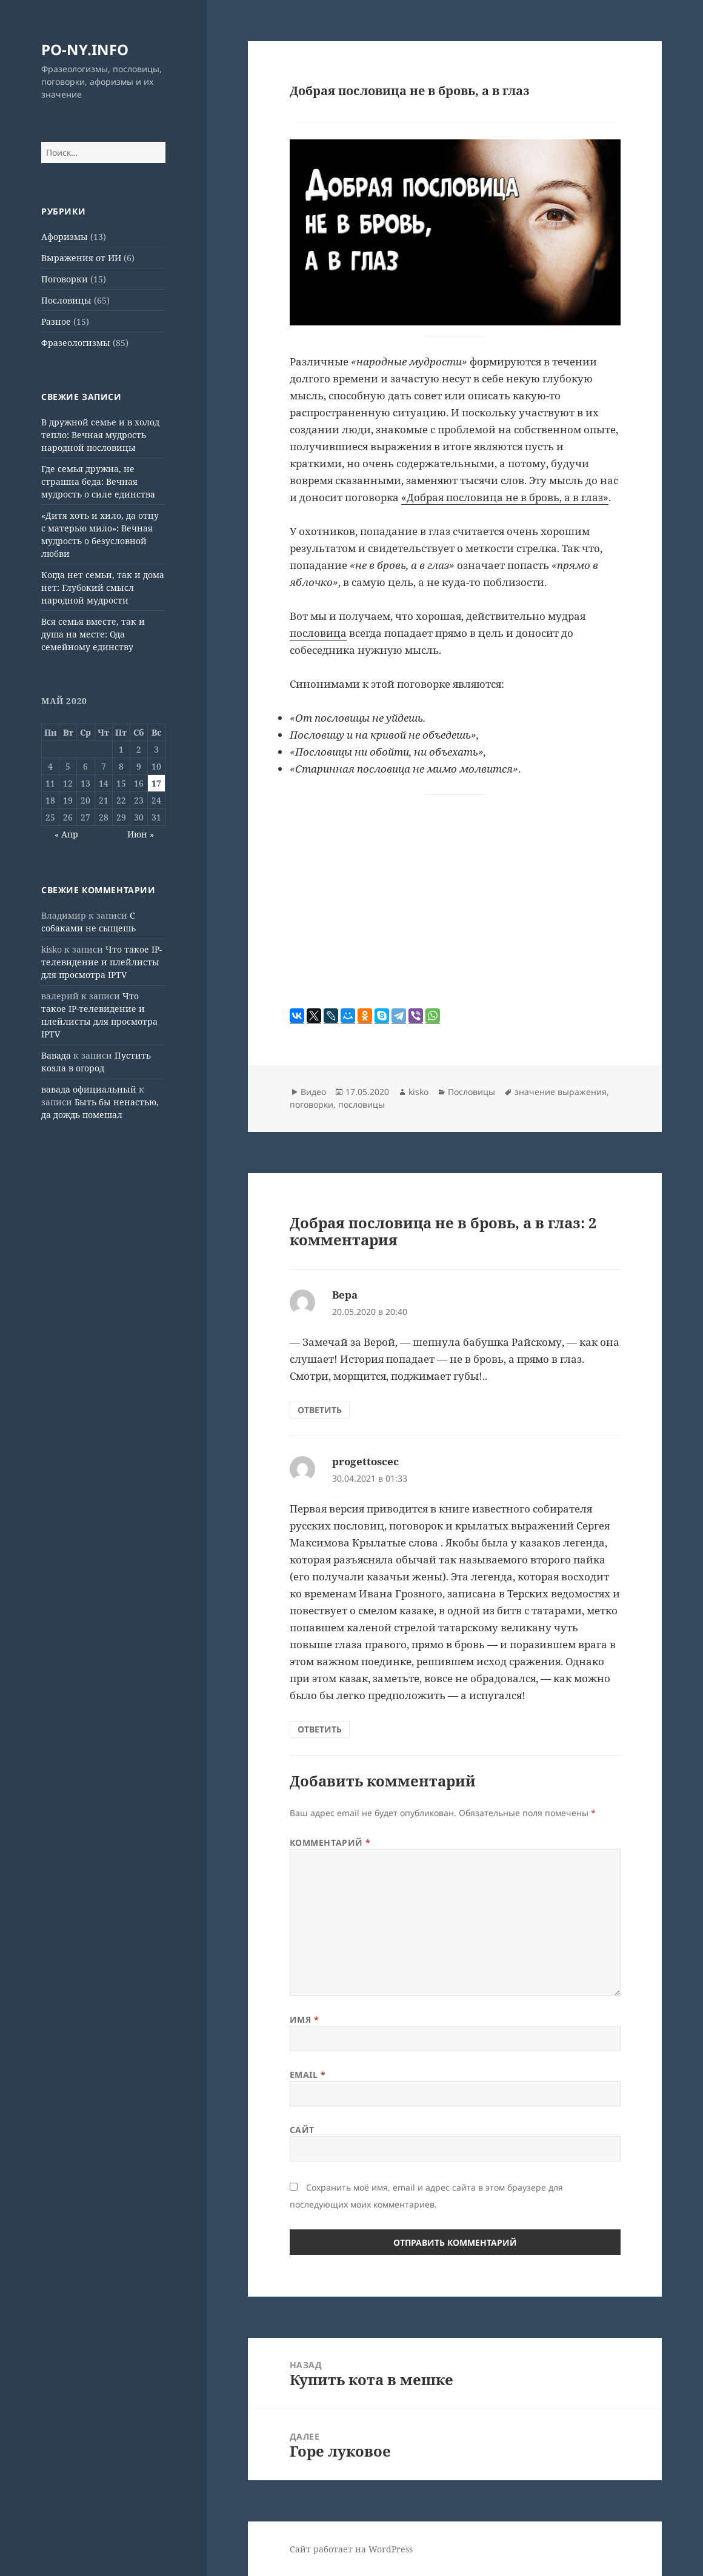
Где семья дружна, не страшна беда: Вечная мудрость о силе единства (98, 481)
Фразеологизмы (75, 342)
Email (308, 2074)
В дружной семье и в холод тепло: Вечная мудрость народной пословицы (100, 434)
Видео (313, 1091)
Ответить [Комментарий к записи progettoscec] (320, 1729)
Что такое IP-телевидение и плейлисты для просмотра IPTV (101, 962)
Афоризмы (64, 236)
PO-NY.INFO (84, 49)
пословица (318, 633)
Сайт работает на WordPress (351, 2549)
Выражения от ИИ (81, 258)
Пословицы (66, 300)
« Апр (66, 834)
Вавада (56, 1055)
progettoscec (365, 1461)
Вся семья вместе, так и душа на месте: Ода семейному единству (93, 634)
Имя (304, 2019)
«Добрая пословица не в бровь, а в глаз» (504, 497)
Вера (345, 1295)
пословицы (361, 1104)
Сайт (302, 2129)
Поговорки (64, 279)
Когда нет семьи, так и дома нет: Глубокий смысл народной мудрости (102, 587)
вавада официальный (88, 1089)
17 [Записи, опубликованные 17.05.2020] (156, 783)
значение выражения (561, 1091)
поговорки (311, 1104)
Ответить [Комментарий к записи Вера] (320, 1410)
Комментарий (330, 1842)
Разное (56, 321)
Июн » (140, 834)
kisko (418, 1091)
